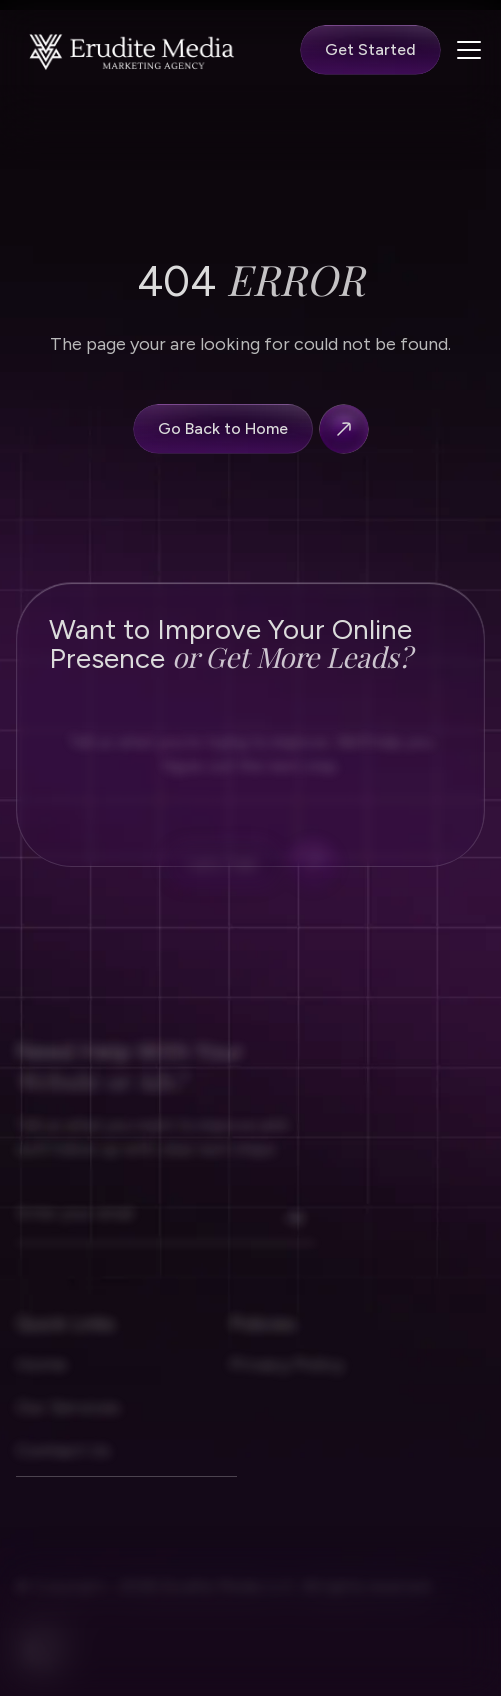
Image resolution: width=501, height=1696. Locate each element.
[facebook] (40, 1668)
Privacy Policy (287, 1382)
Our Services (68, 1425)
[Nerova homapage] (132, 50)
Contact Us (63, 1468)
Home (41, 1382)
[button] (465, 50)
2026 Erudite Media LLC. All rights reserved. (274, 1604)
